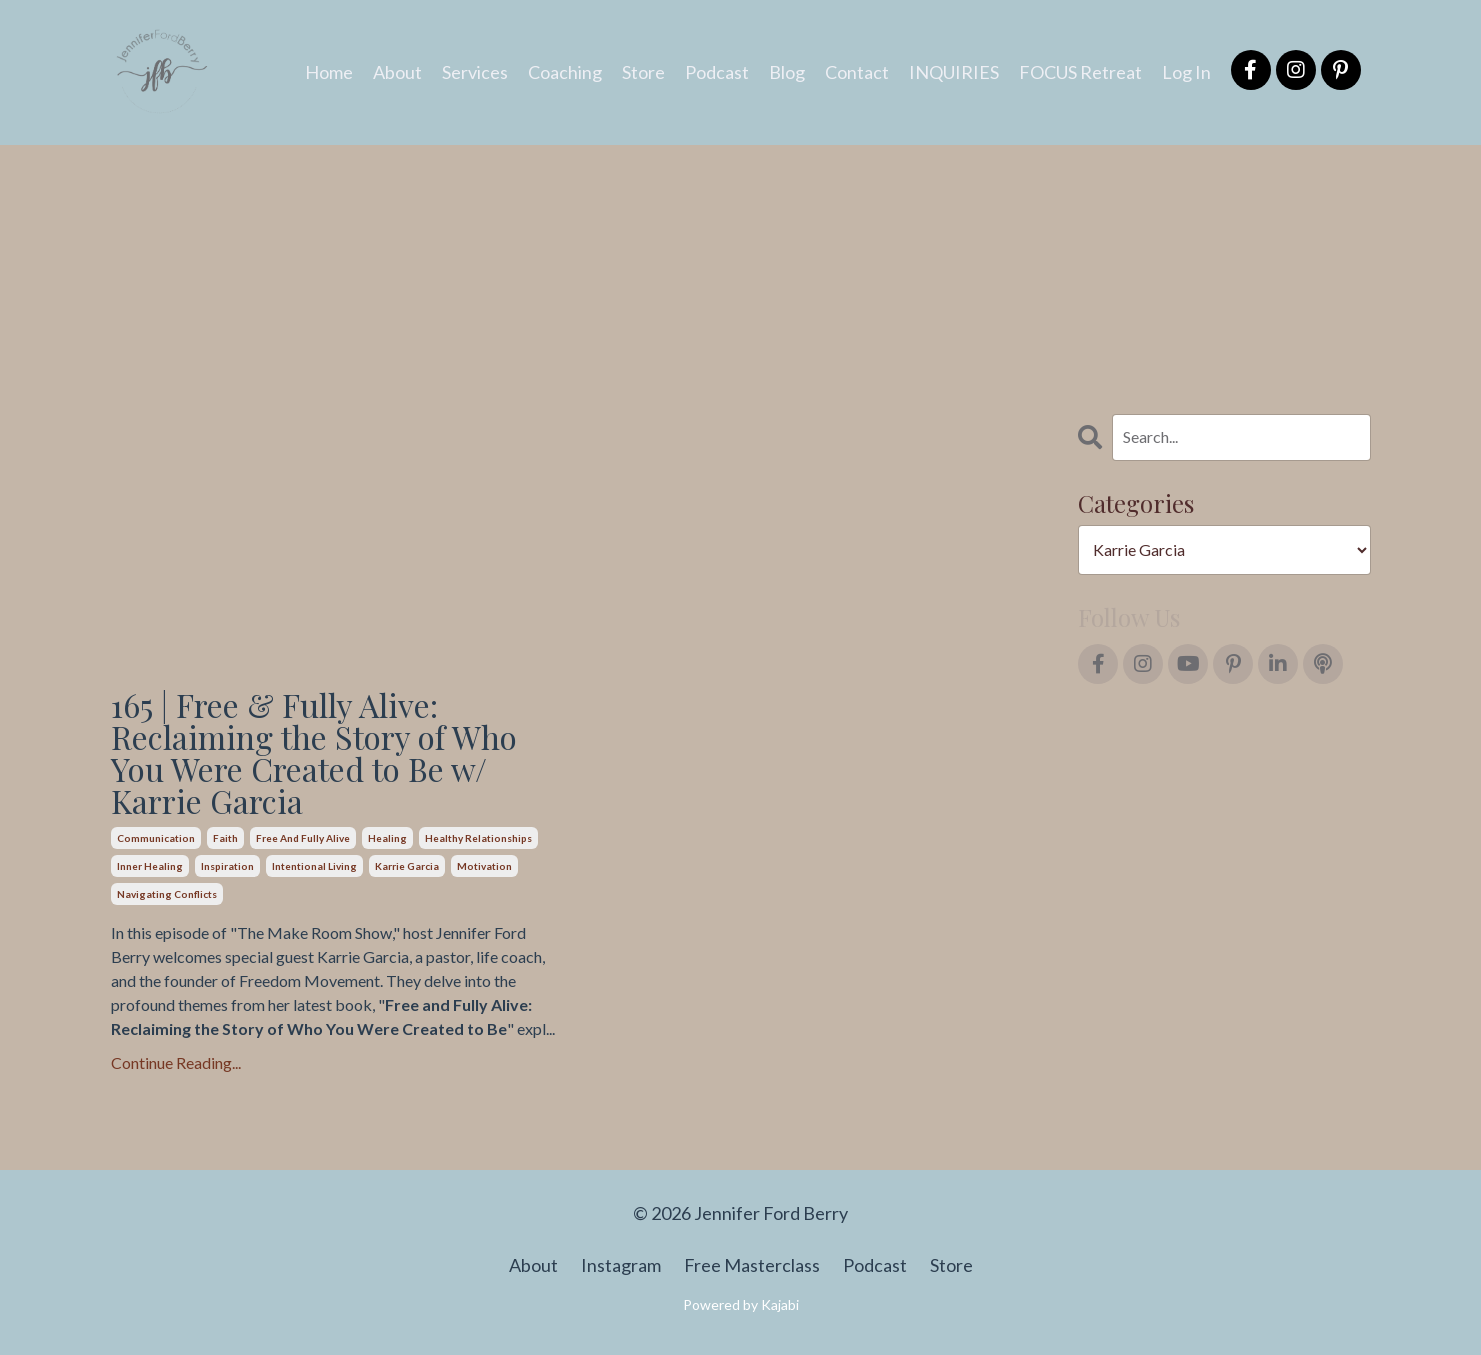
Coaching (565, 72)
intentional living (314, 866)
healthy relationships (478, 838)
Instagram (621, 1265)
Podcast (717, 72)
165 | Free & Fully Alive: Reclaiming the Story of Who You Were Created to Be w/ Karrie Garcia (314, 753)
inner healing (150, 866)
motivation (484, 866)
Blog (787, 72)
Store (643, 72)
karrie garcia (407, 866)
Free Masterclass (752, 1265)
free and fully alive (303, 838)
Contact (857, 72)
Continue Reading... (176, 1062)
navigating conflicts (167, 894)
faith (225, 838)
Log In (1186, 72)
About (397, 72)
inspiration (227, 866)
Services (475, 72)
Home (329, 72)
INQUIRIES (954, 72)
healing (387, 838)
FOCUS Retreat (1080, 72)
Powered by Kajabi (741, 1304)
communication (156, 838)
